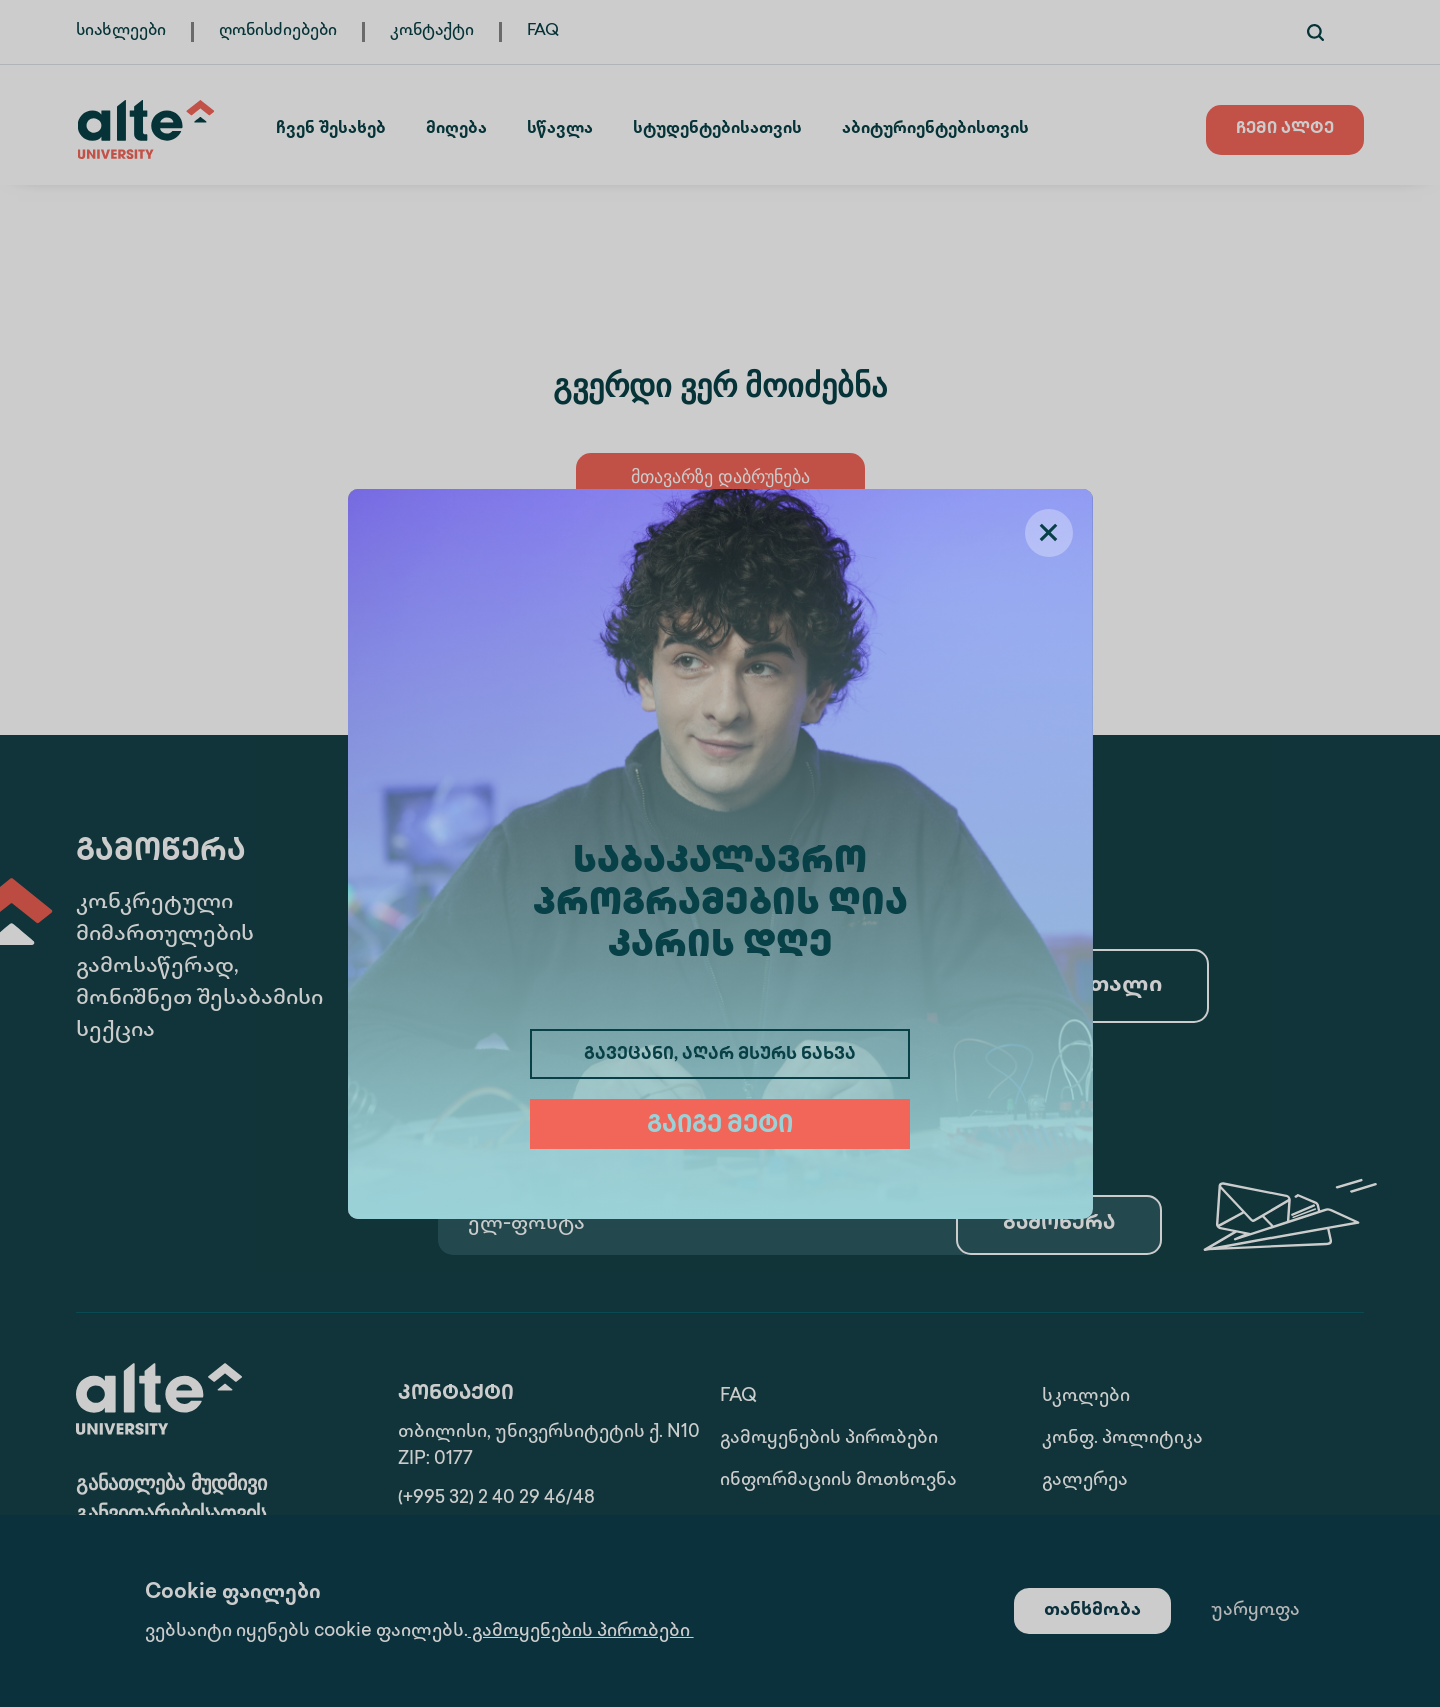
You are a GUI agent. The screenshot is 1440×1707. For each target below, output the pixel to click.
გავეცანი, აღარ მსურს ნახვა (720, 1055)
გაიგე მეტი (720, 1126)
